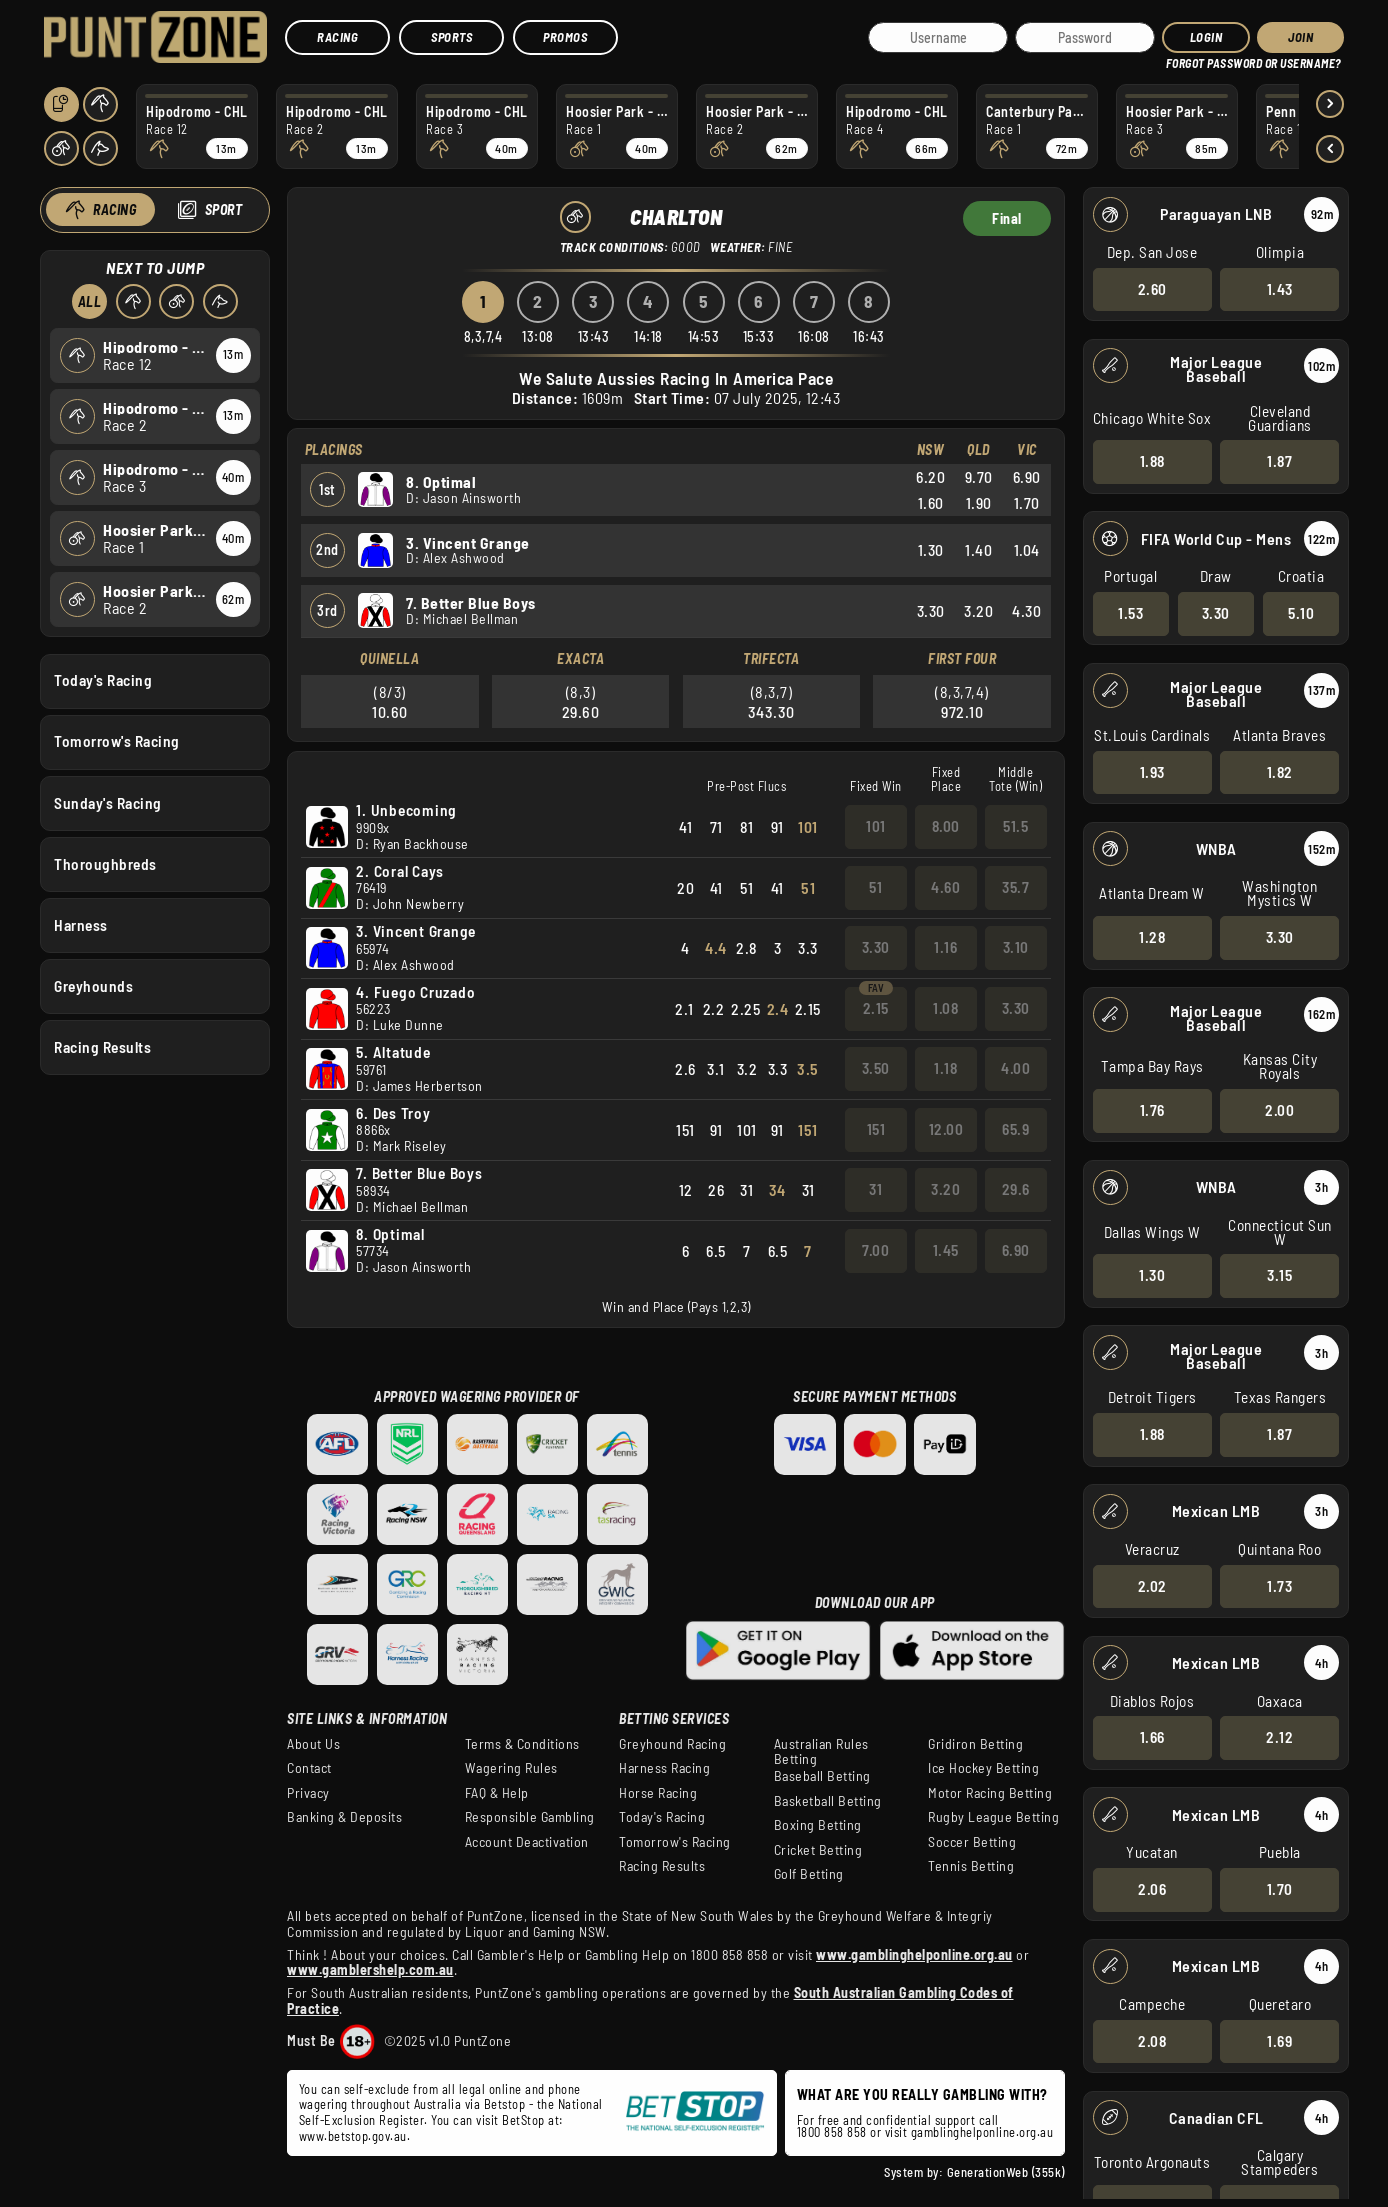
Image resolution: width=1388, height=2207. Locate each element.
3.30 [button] (1215, 613)
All (89, 301)
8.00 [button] (946, 826)
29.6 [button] (1016, 1189)
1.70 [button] (1279, 1889)
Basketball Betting (828, 1801)
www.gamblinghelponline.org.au (914, 1954)
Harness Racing (664, 1768)
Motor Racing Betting (990, 1793)
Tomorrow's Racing (117, 741)
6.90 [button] (1016, 1250)
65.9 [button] (1015, 1129)
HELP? (1179, 59)
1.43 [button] (1279, 288)
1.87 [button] (1279, 461)
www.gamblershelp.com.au (370, 1969)
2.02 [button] (1151, 1585)
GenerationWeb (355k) (1006, 2172)
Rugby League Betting (993, 1817)
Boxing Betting (818, 1825)
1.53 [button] (1130, 613)
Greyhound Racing (672, 1744)
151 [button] (876, 1129)
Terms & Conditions (522, 1744)
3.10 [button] (1016, 947)
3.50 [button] (876, 1068)
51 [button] (875, 887)
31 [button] (875, 1189)
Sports (451, 37)
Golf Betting (809, 1874)
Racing (337, 37)
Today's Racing (103, 680)
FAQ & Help (497, 1793)
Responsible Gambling (530, 1817)
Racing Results (102, 1047)
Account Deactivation (527, 1842)
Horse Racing (658, 1793)
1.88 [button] (1151, 461)
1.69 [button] (1279, 2040)
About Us (313, 1744)
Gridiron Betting (975, 1744)
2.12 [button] (1279, 1737)
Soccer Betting (972, 1842)
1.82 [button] (1279, 771)
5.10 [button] (1301, 613)
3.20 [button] (945, 1189)
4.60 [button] (945, 887)
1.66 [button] (1151, 1737)
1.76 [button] (1151, 1110)
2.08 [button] (1152, 2040)
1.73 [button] (1279, 1585)
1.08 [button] (945, 1008)
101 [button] (876, 826)
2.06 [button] (1152, 1889)
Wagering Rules (511, 1768)
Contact (309, 1768)
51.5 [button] (1015, 826)
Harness (81, 924)
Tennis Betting (971, 1866)
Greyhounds (93, 985)
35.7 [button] (1015, 887)
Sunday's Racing (108, 802)
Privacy (308, 1793)
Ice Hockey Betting (983, 1768)
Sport (223, 209)
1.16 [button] (945, 947)
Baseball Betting (822, 1776)
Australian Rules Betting (821, 1752)
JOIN (1300, 37)
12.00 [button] (946, 1129)
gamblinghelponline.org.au (982, 2132)
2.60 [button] (1151, 288)
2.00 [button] (1279, 1110)
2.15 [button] (876, 1008)
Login (1206, 37)
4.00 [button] (1015, 1068)
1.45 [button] (946, 1250)
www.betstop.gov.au (353, 2136)
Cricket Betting (818, 1850)
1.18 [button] (945, 1068)
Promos (565, 37)
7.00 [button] (875, 1250)
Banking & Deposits (344, 1817)
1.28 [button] (1152, 937)
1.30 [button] (1152, 1275)
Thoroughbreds (105, 863)
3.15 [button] (1279, 1275)
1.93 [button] (1151, 771)
